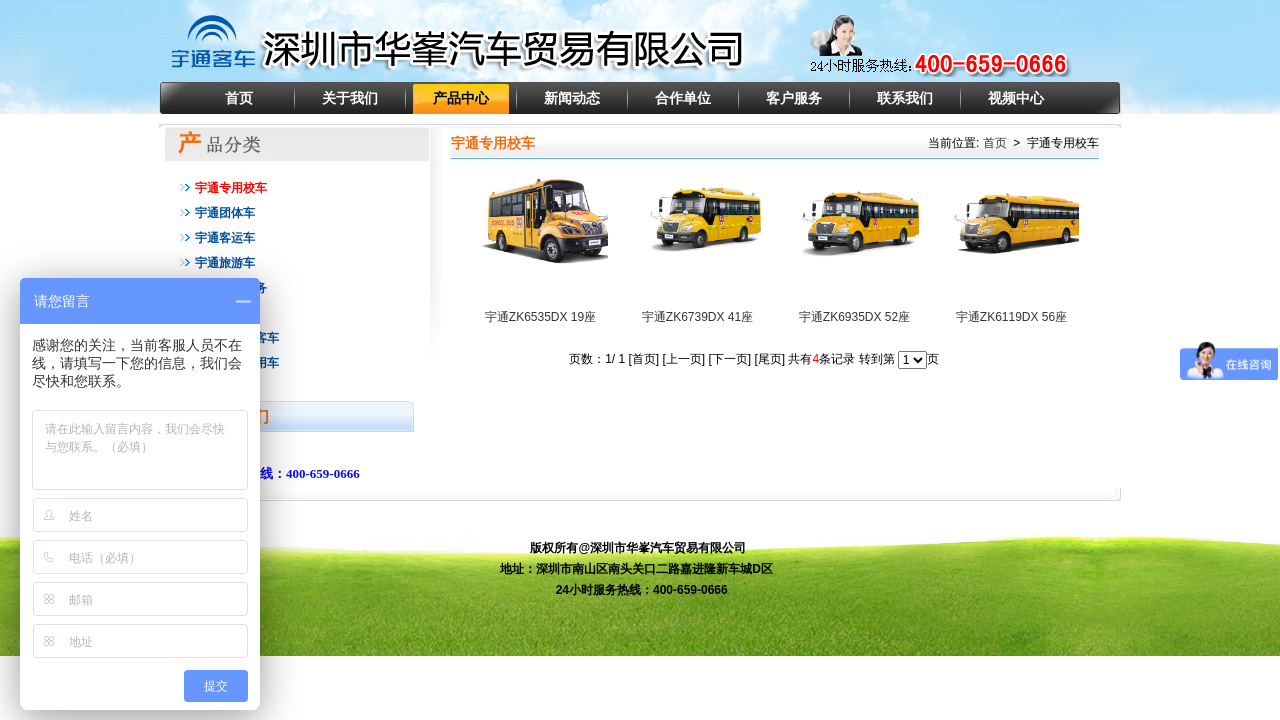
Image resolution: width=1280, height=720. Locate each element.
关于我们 (350, 98)
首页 (239, 98)
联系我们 (905, 98)
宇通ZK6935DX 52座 (854, 317)
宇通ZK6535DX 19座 (540, 317)
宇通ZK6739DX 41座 (697, 317)
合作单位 (683, 98)
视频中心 (1016, 98)
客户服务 (794, 98)
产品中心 (461, 98)
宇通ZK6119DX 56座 (1011, 317)
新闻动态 (572, 98)
